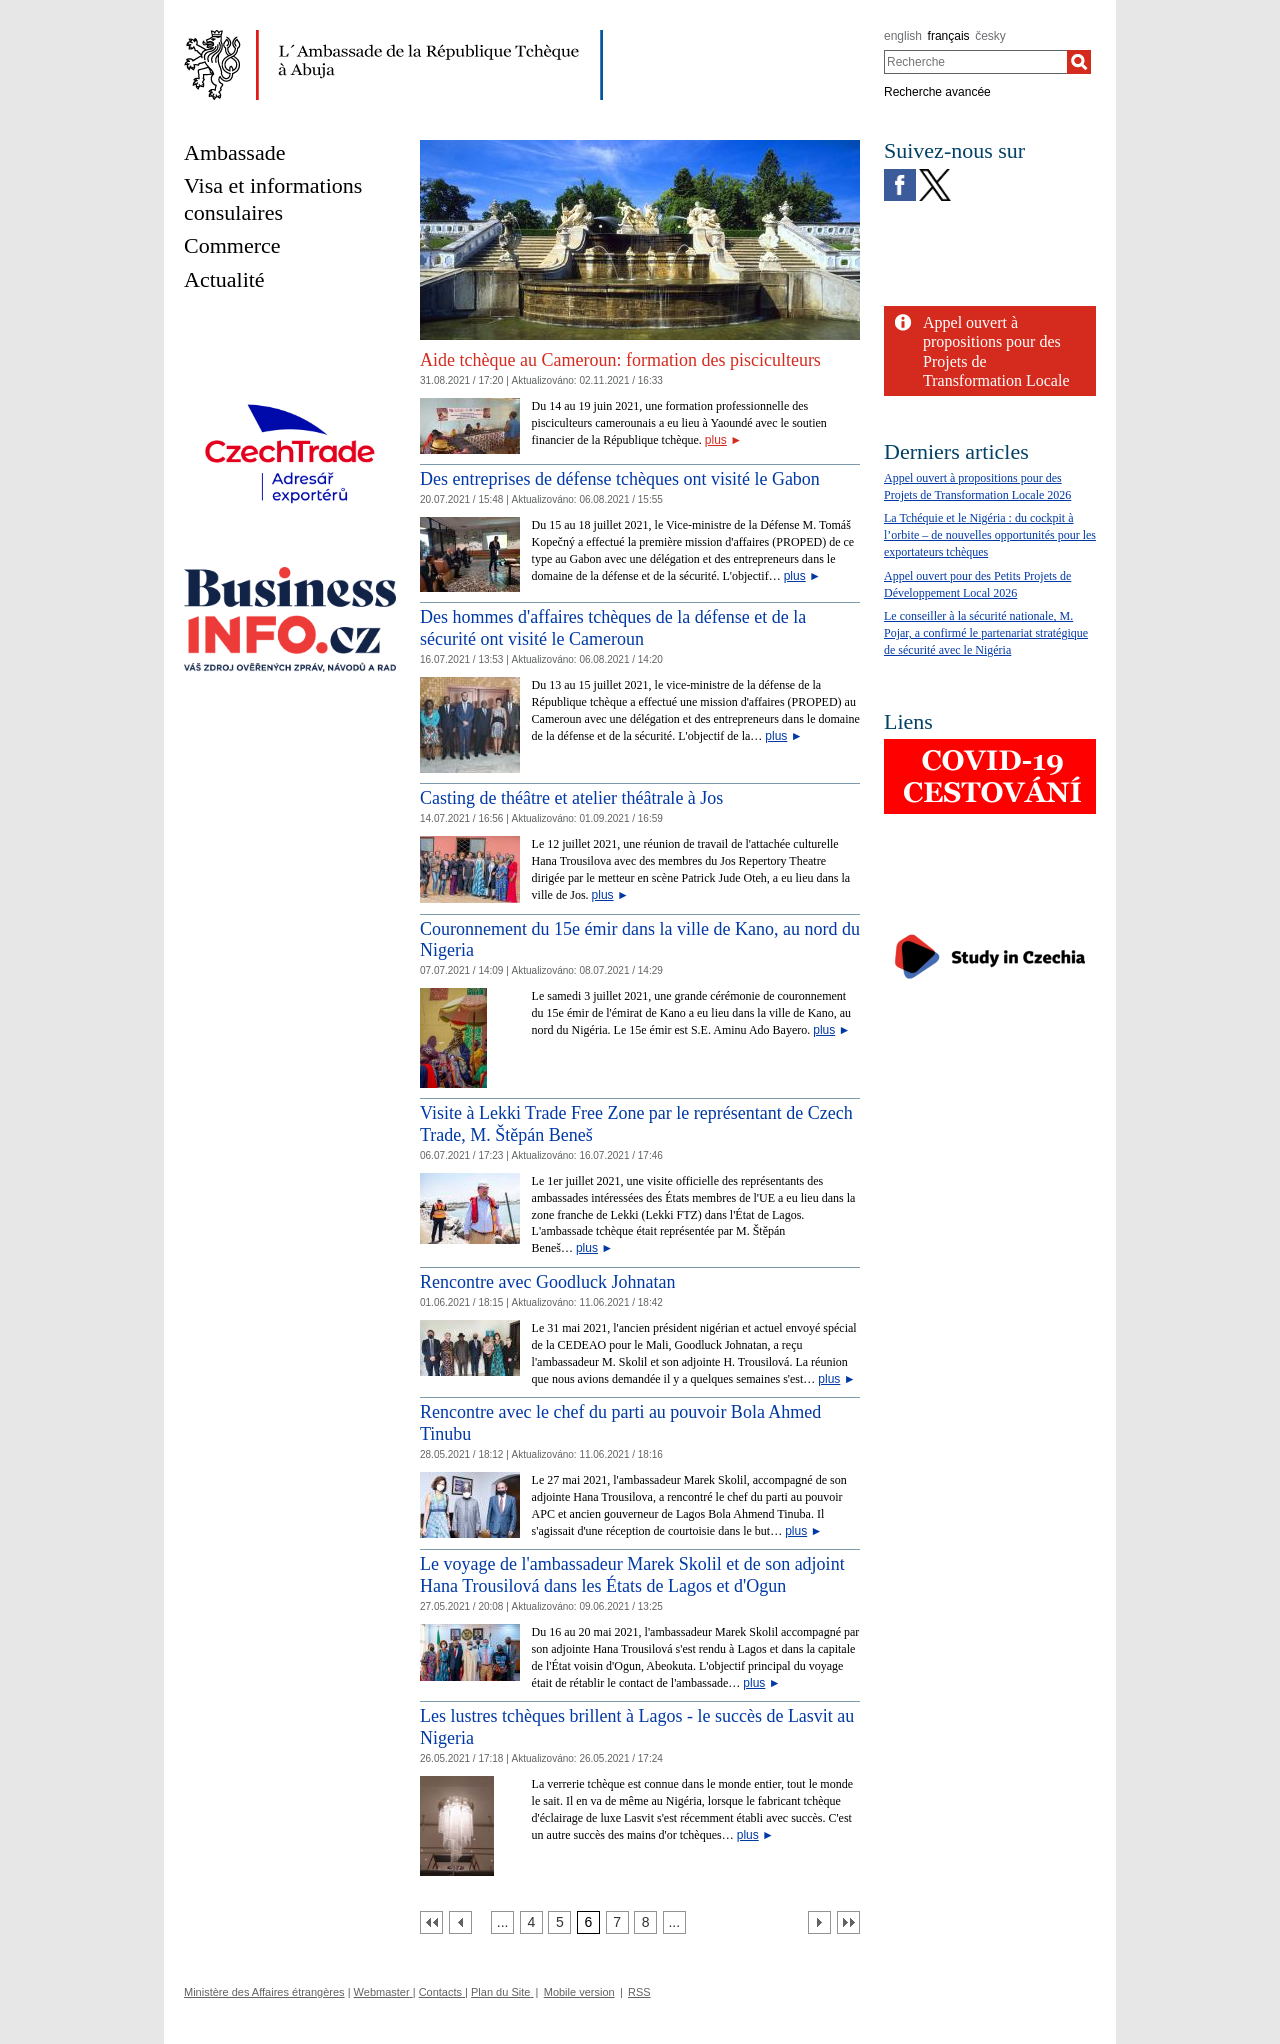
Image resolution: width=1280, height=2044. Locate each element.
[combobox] (975, 62)
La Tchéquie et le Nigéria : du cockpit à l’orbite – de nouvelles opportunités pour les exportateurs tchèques (990, 535)
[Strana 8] (645, 1922)
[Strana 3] (502, 1922)
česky (990, 36)
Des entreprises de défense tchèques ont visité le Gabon (620, 479)
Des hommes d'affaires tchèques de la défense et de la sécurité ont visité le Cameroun (613, 628)
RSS (639, 1992)
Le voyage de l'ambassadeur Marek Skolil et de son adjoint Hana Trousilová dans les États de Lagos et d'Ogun (632, 1575)
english (903, 36)
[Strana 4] (531, 1922)
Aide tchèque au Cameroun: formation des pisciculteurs (620, 360)
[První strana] (431, 1922)
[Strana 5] (559, 1922)
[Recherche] (1079, 62)
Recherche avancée (937, 92)
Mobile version (579, 1992)
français (949, 36)
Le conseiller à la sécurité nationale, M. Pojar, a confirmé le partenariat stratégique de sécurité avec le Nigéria (986, 633)
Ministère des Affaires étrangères (264, 1992)
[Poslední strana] (848, 1922)
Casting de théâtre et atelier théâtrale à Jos (571, 798)
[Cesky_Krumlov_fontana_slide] (640, 147)
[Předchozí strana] (460, 1922)
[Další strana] (819, 1922)
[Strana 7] (617, 1922)
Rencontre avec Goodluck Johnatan (547, 1282)
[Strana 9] (674, 1922)
